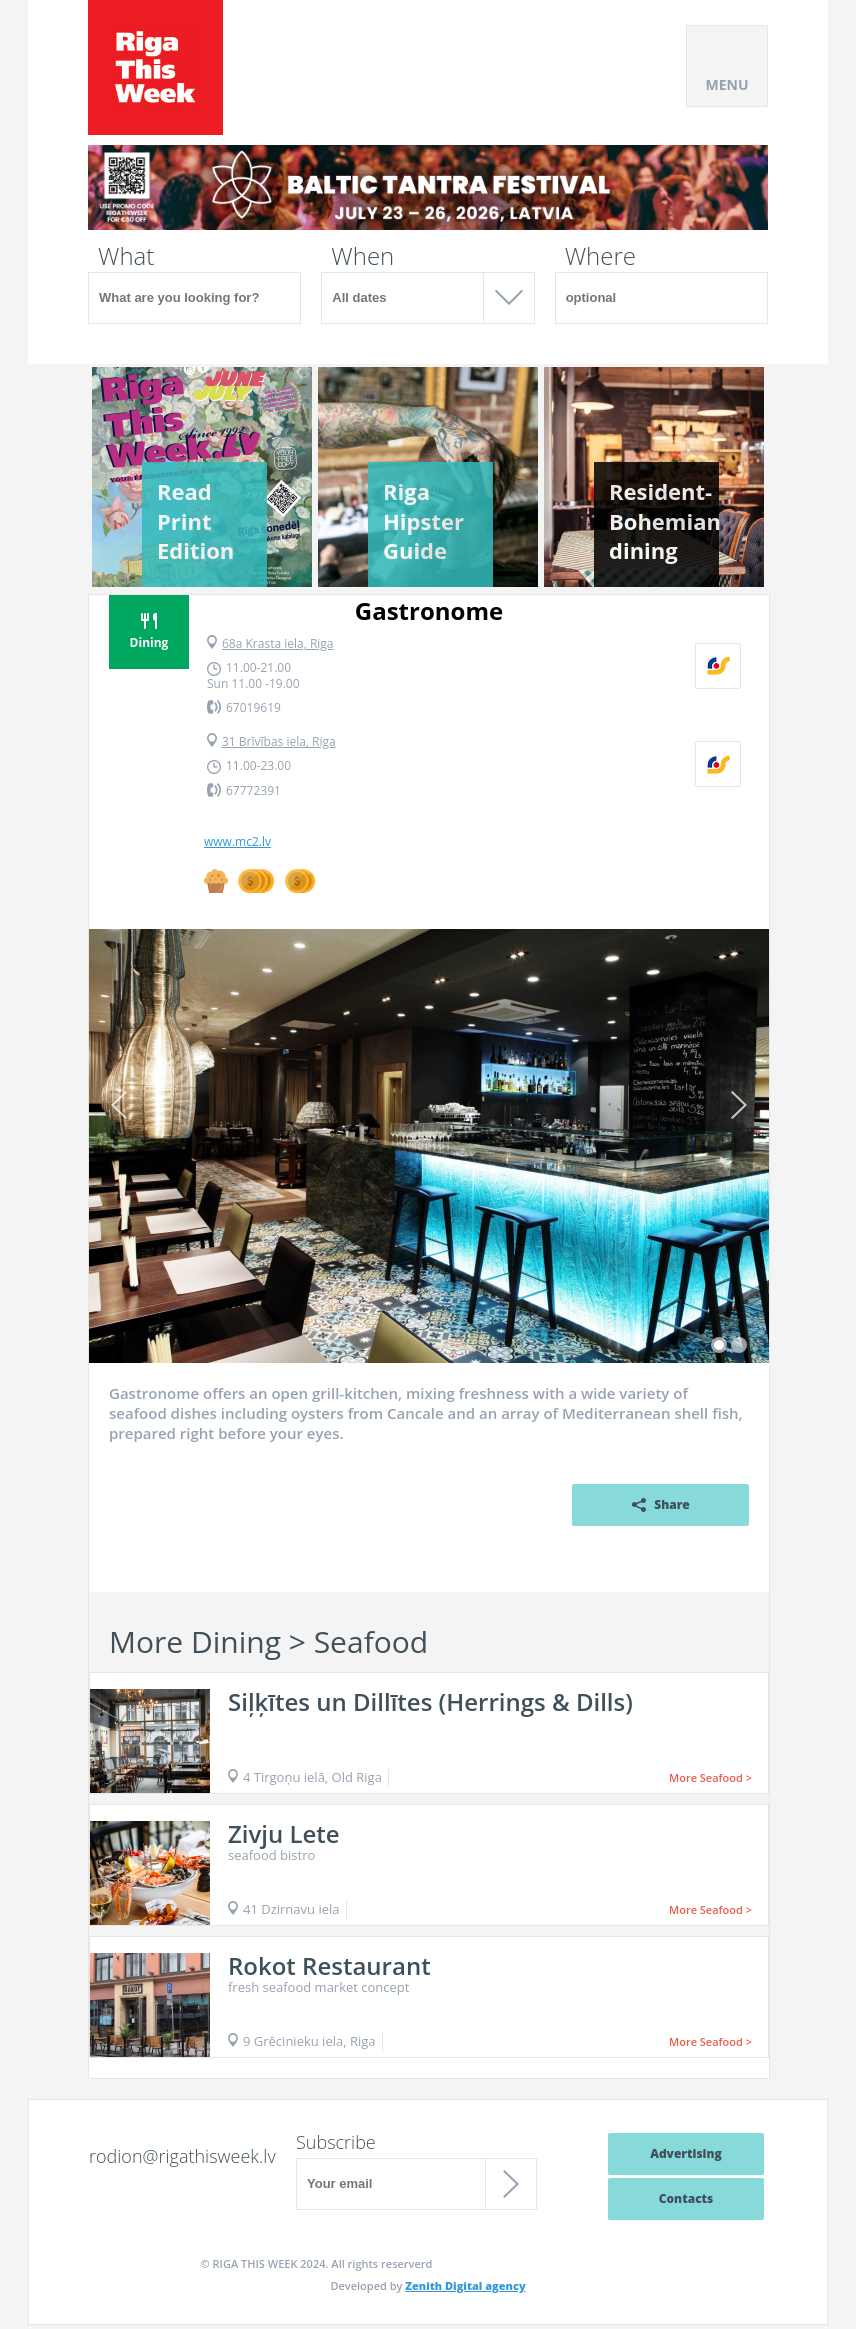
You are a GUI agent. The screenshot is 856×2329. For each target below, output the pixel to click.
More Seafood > (710, 1777)
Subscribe (336, 2142)
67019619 (253, 707)
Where (600, 256)
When (362, 256)
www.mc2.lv (237, 842)
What (126, 256)
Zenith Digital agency (465, 2285)
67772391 (253, 790)
